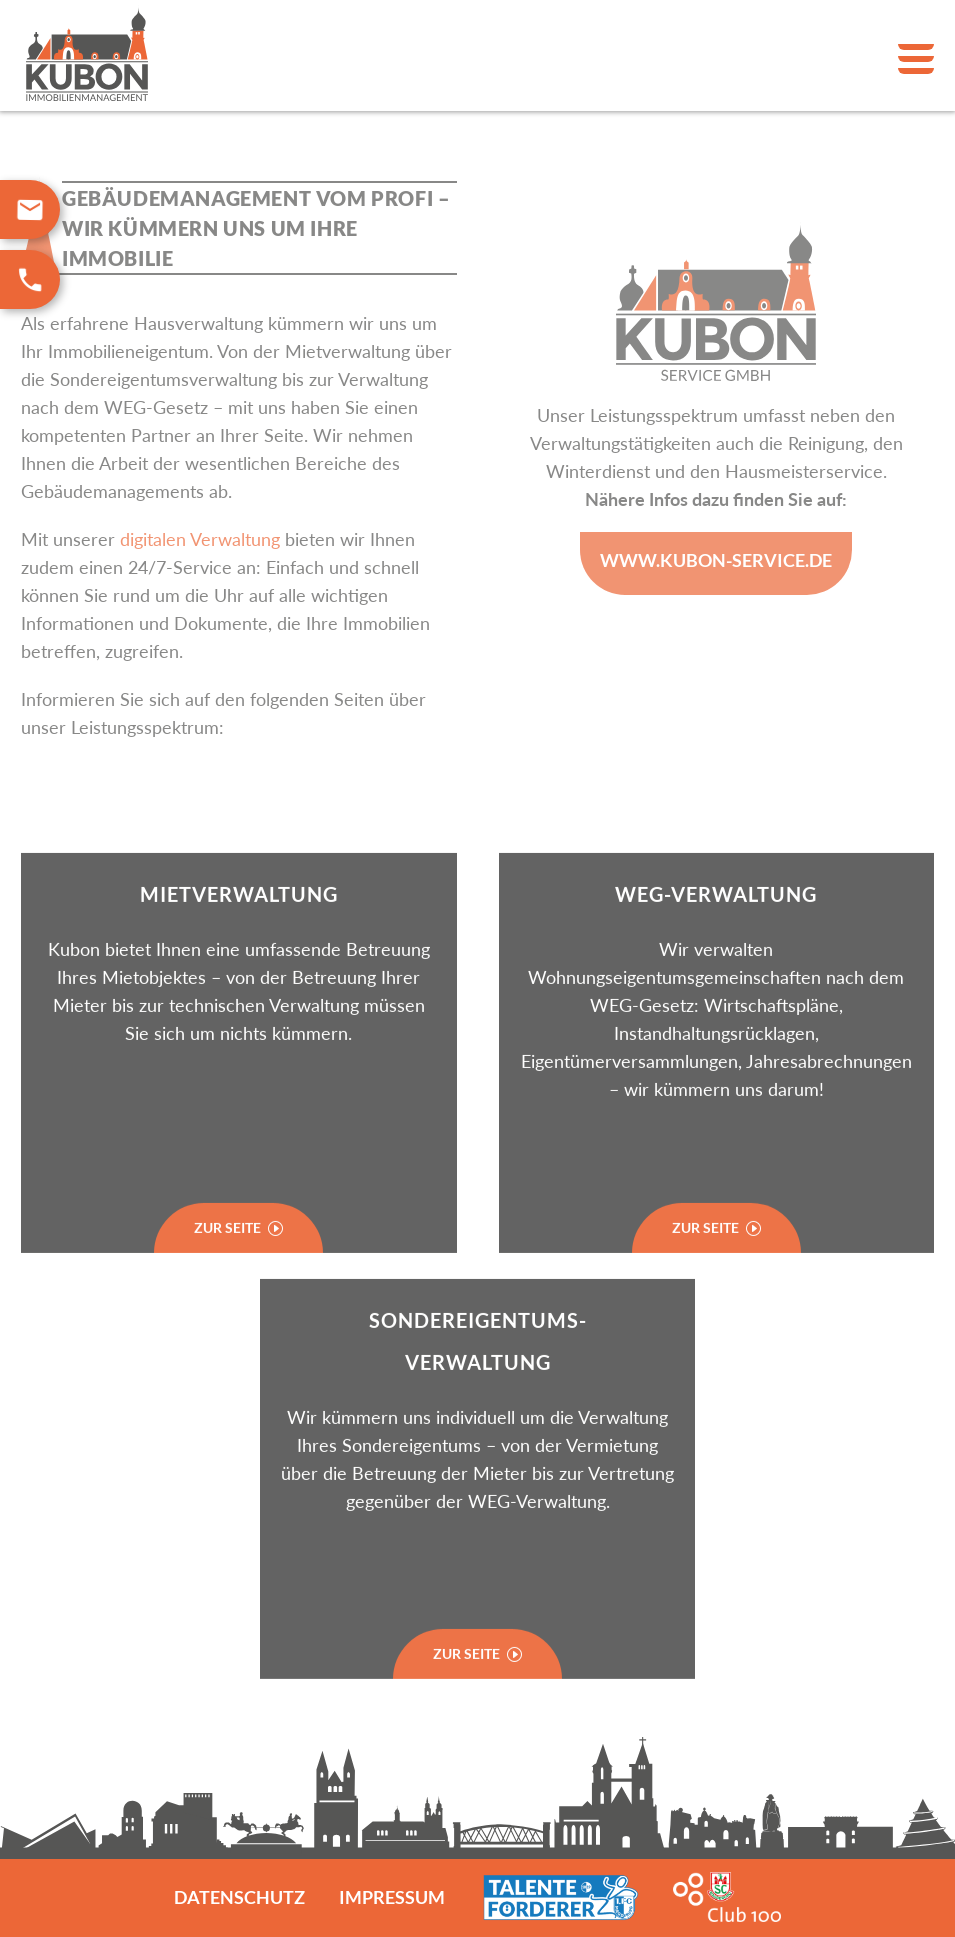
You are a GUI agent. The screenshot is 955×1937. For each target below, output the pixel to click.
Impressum (392, 1897)
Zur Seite (238, 1250)
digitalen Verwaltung (200, 539)
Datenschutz (239, 1897)
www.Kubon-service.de (716, 560)
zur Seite (477, 1675)
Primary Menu (916, 59)
